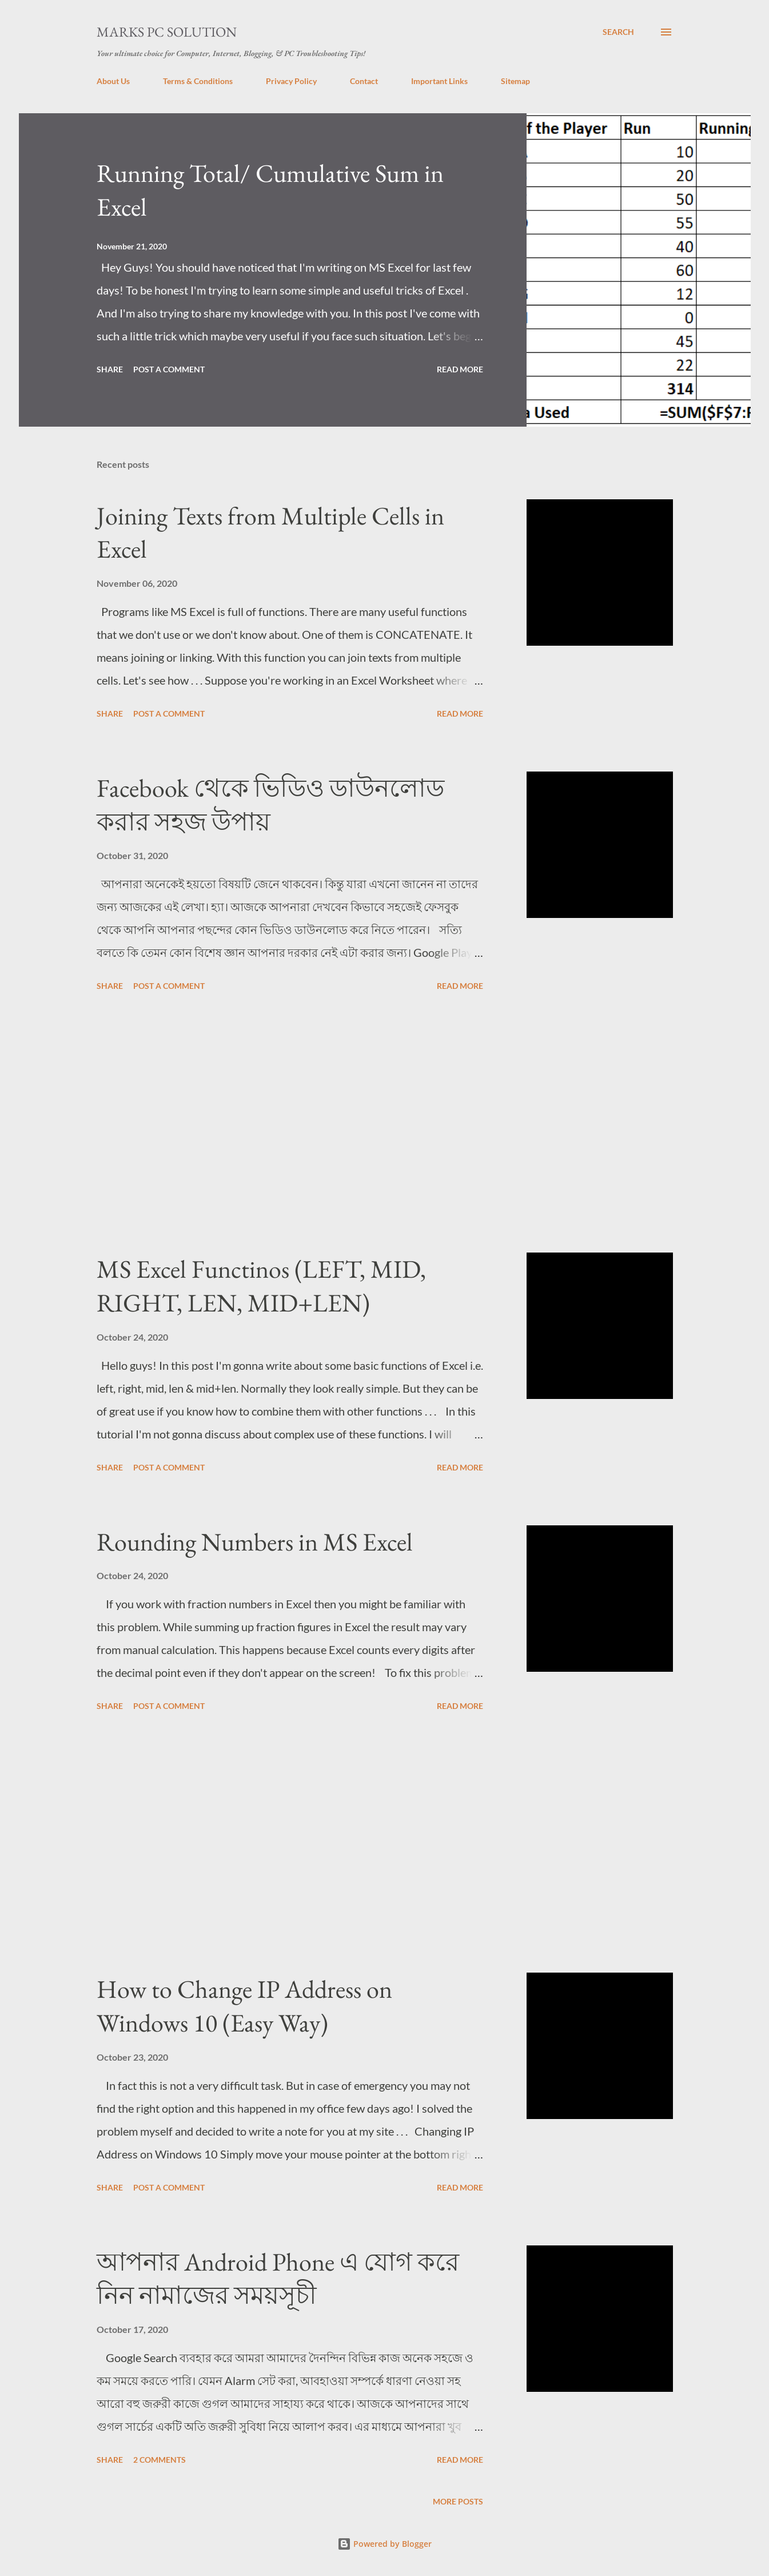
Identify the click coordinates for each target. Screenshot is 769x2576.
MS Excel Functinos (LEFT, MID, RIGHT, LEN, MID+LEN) (261, 1286)
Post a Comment (169, 369)
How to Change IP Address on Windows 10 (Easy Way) (244, 2006)
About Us (113, 81)
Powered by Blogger (384, 2543)
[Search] (618, 32)
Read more (460, 369)
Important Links (439, 81)
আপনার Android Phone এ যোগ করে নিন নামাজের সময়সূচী (278, 2278)
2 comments (159, 2459)
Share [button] (110, 369)
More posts (458, 2501)
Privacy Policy (291, 81)
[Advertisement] (290, 1124)
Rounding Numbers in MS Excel (255, 1541)
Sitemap (515, 81)
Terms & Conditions (198, 81)
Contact (364, 81)
